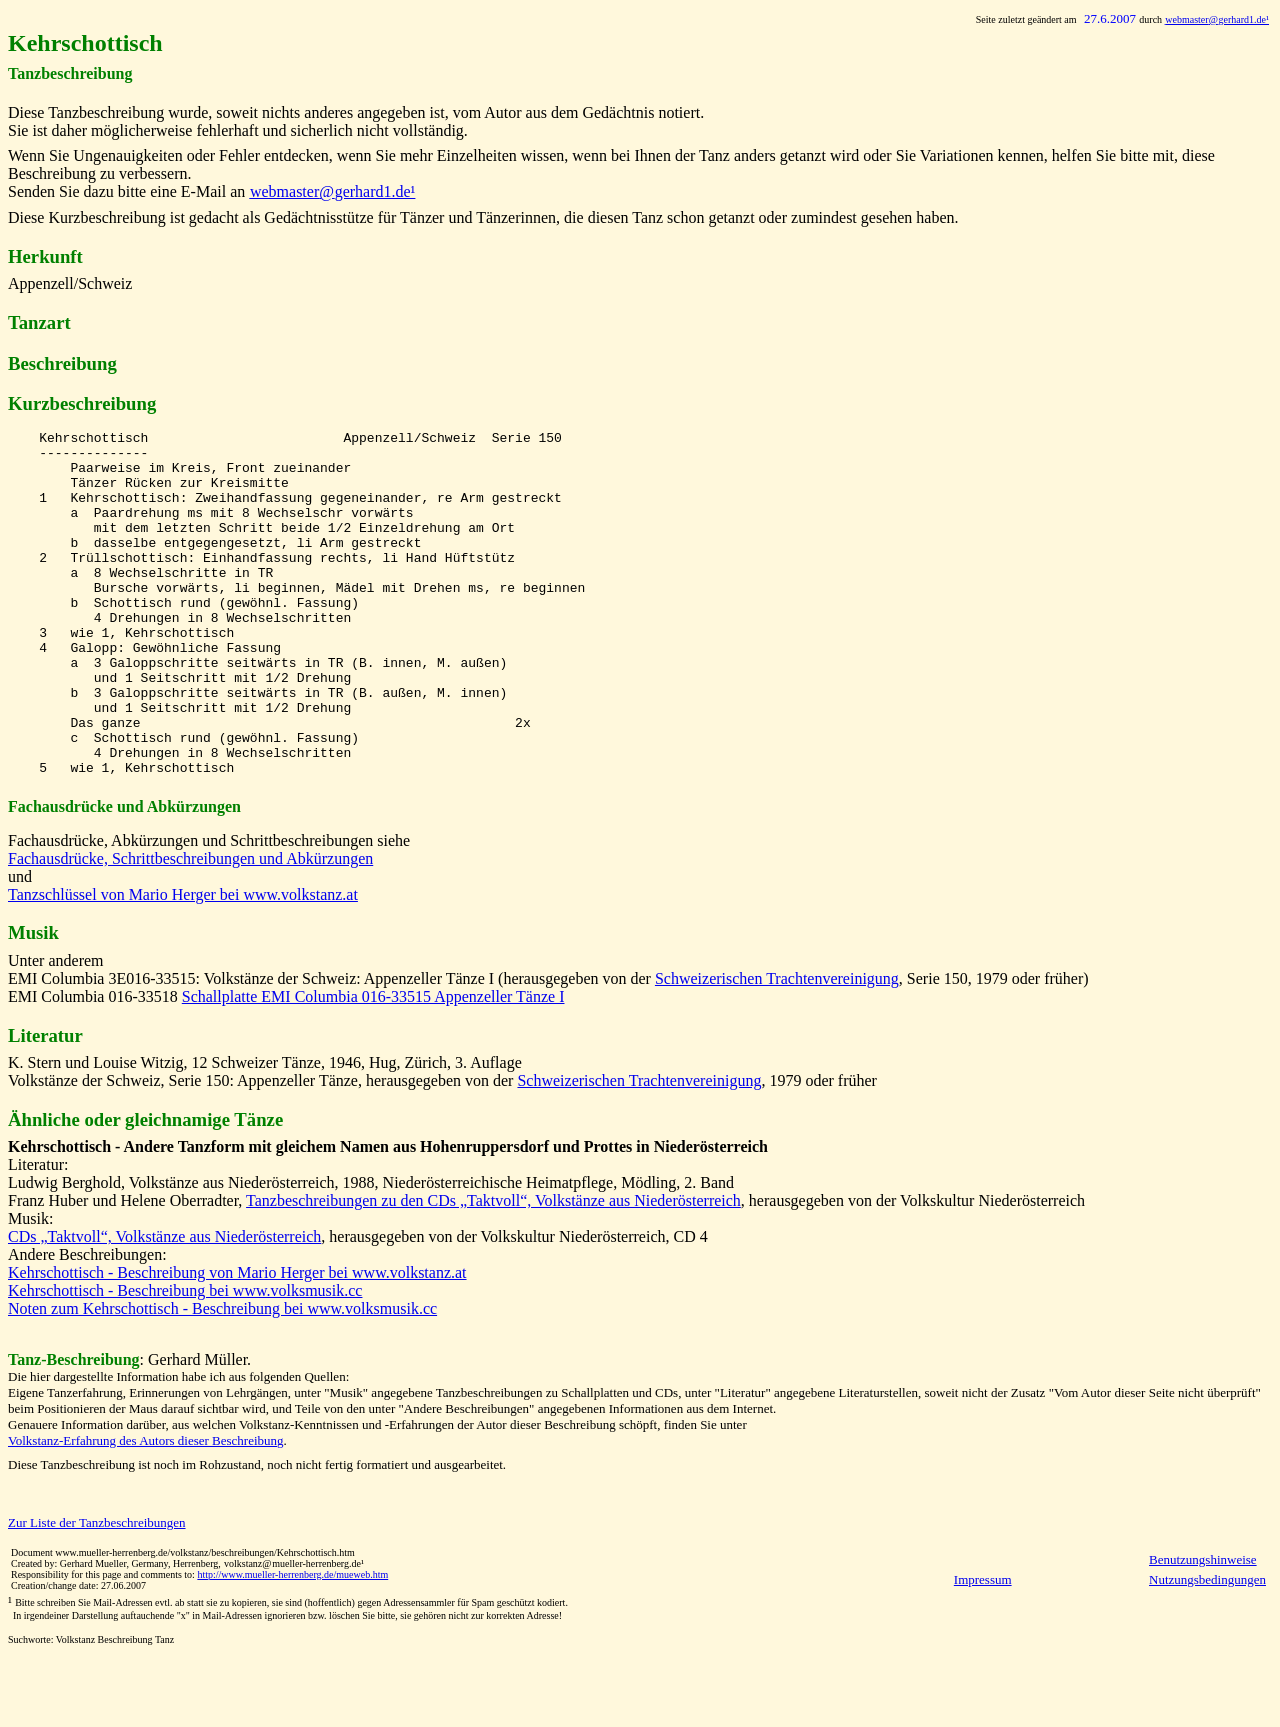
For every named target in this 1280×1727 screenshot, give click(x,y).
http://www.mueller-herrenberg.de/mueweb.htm (292, 1643)
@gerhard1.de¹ (1217, 19)
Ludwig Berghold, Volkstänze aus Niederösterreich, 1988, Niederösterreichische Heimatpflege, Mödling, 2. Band (371, 1251)
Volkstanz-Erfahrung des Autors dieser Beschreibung (146, 1509)
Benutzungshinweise (1203, 1628)
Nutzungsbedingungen (1207, 1648)
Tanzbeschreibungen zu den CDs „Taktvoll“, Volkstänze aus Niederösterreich (493, 1269)
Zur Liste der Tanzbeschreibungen (97, 1591)
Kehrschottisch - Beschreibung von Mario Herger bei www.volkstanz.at (237, 1341)
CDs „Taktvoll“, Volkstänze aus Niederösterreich (164, 1305)
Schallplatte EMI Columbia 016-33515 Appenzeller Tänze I (373, 1065)
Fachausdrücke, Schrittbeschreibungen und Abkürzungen (190, 927)
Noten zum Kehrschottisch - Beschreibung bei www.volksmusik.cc (222, 1377)
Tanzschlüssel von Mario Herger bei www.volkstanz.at (183, 963)
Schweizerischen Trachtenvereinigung (777, 1047)
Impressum (983, 1648)
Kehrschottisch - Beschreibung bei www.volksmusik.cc (185, 1359)
